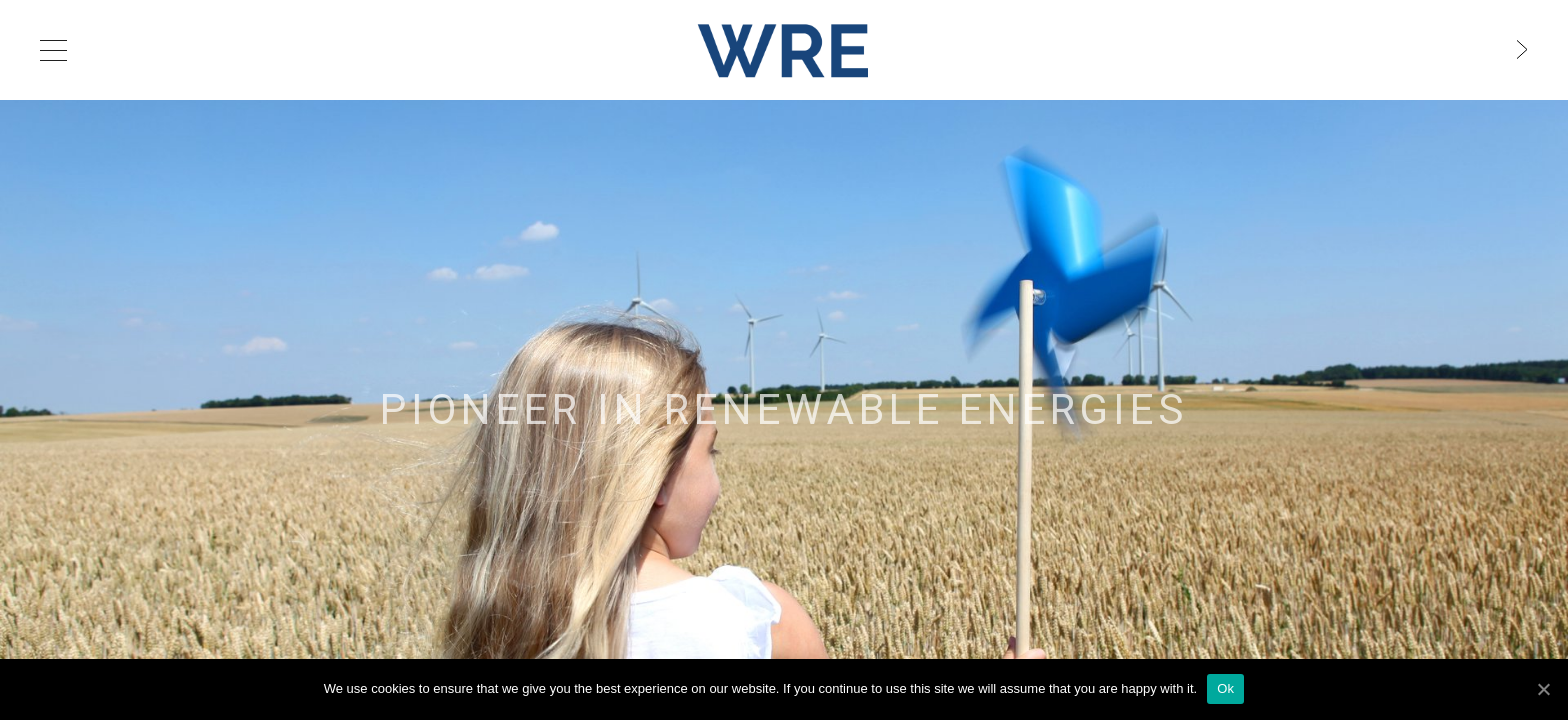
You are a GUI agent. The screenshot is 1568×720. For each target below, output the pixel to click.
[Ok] (1543, 689)
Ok (1225, 688)
